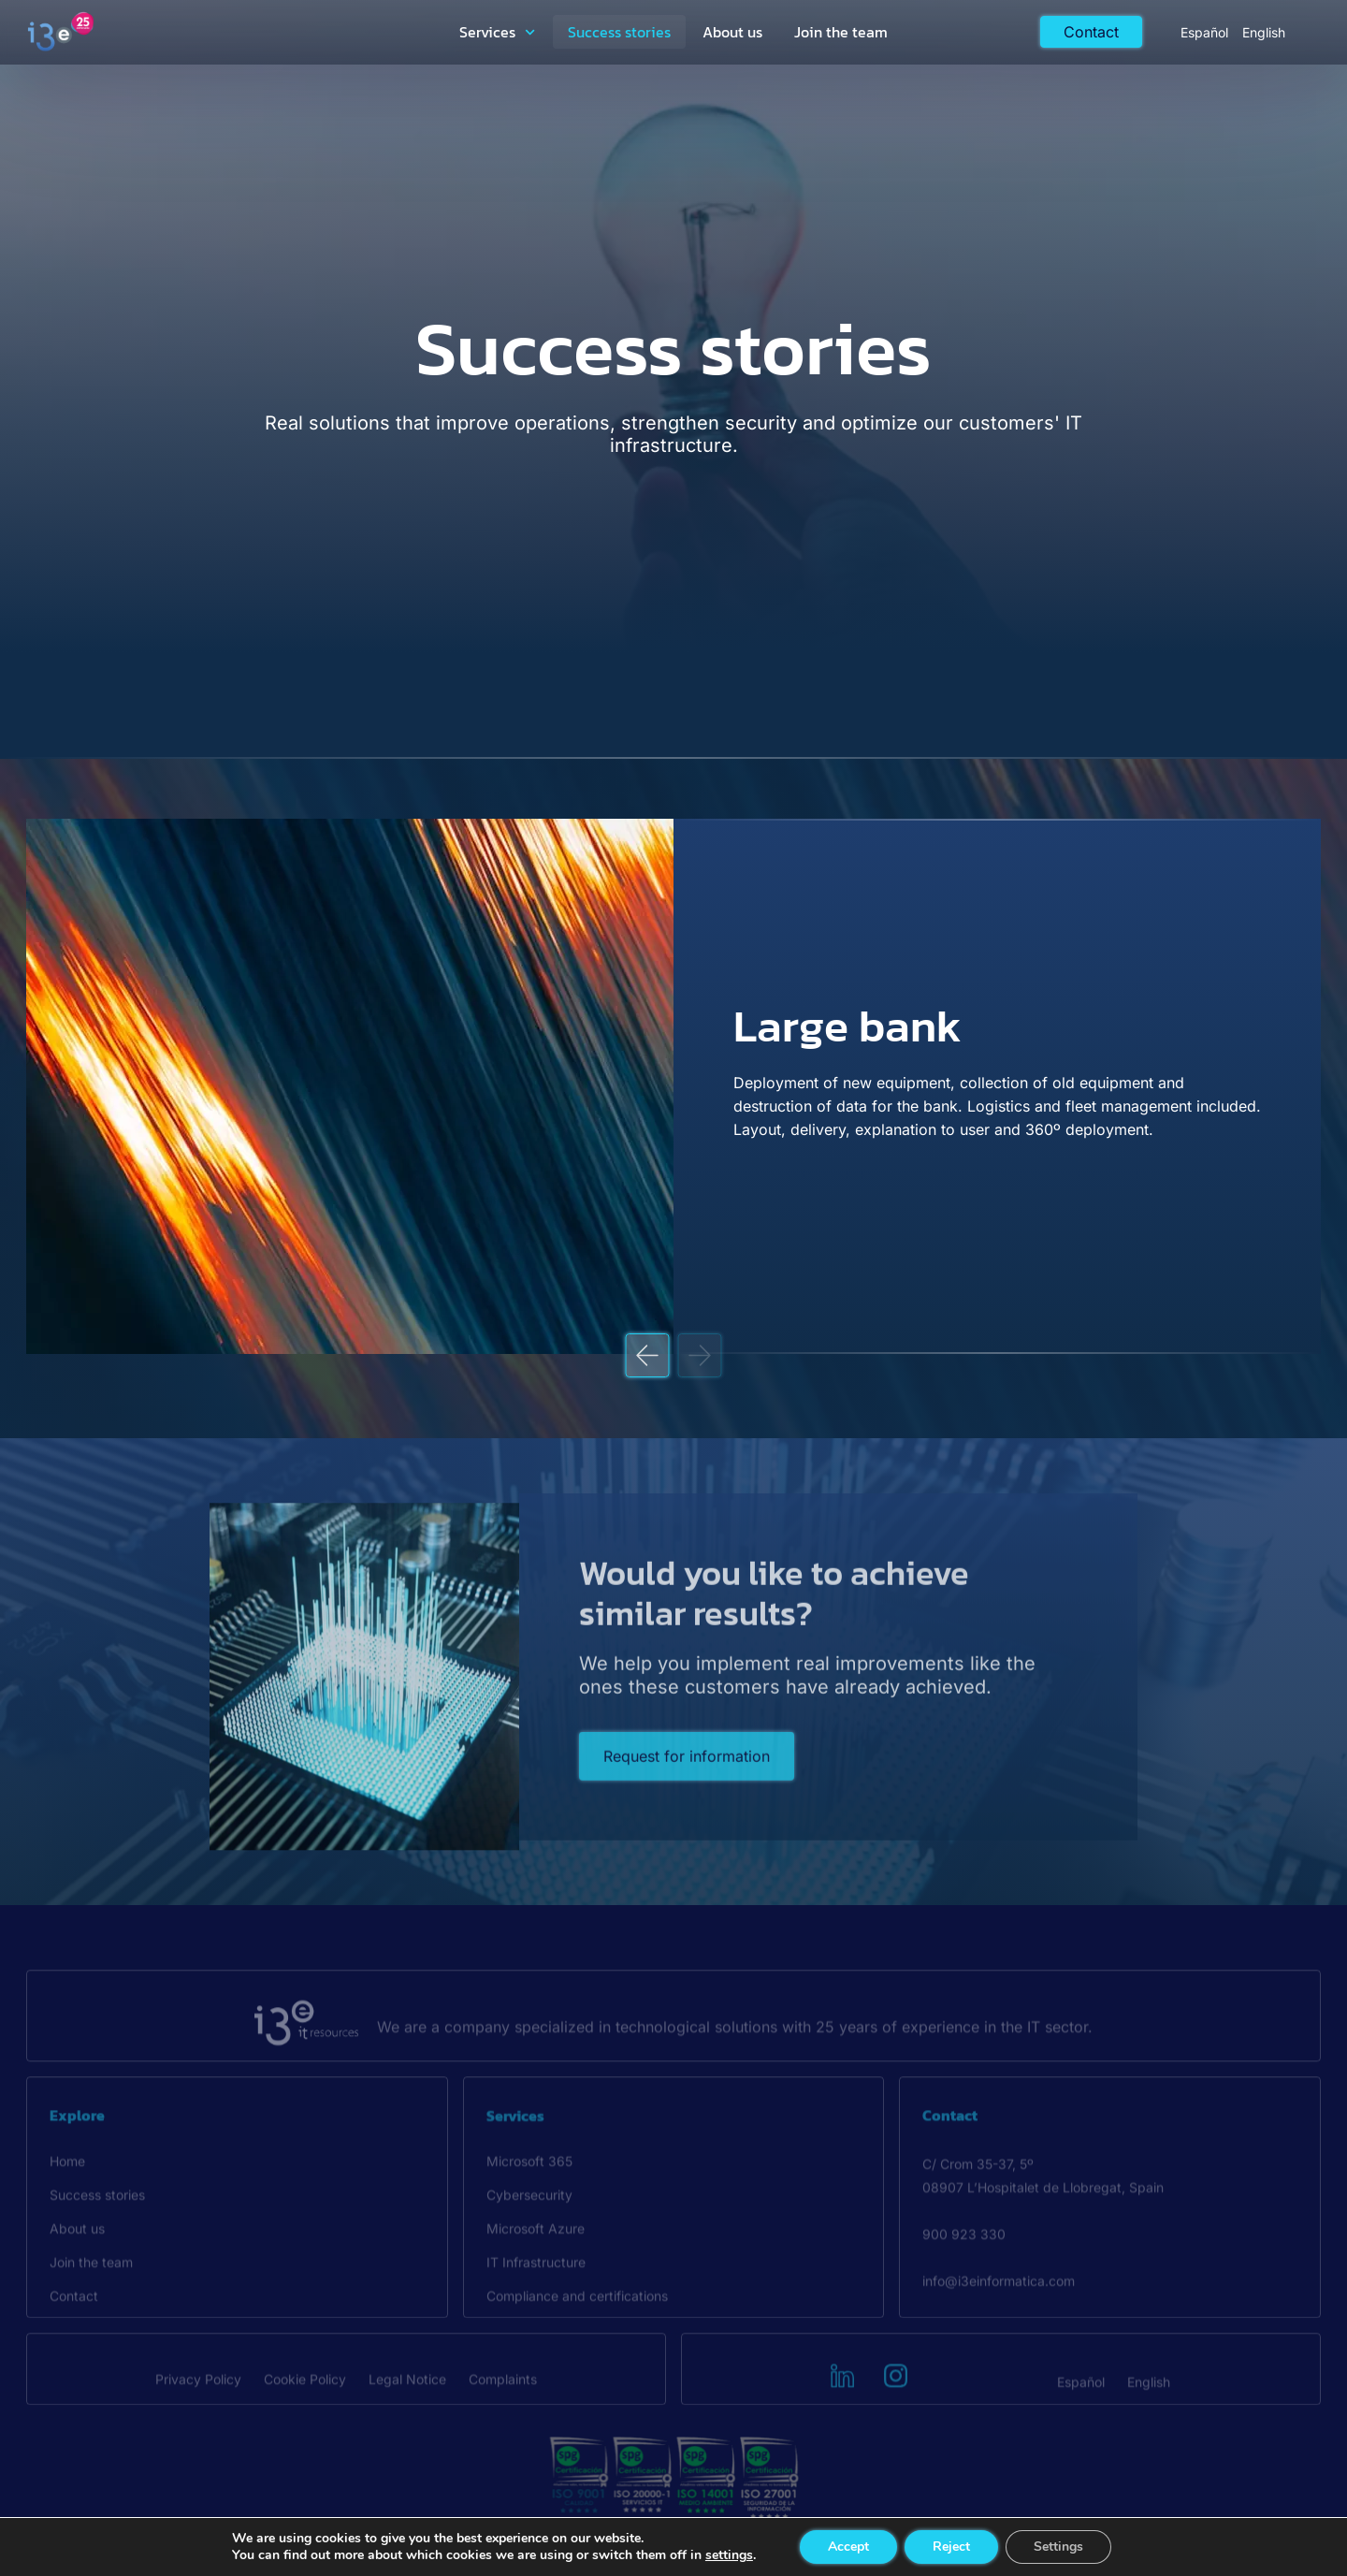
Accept (848, 2546)
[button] (648, 1355)
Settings (1058, 2546)
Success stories (619, 32)
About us (732, 32)
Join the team (841, 32)
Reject (951, 2546)
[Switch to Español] (1204, 32)
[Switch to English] (1263, 32)
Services (497, 32)
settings (729, 2555)
